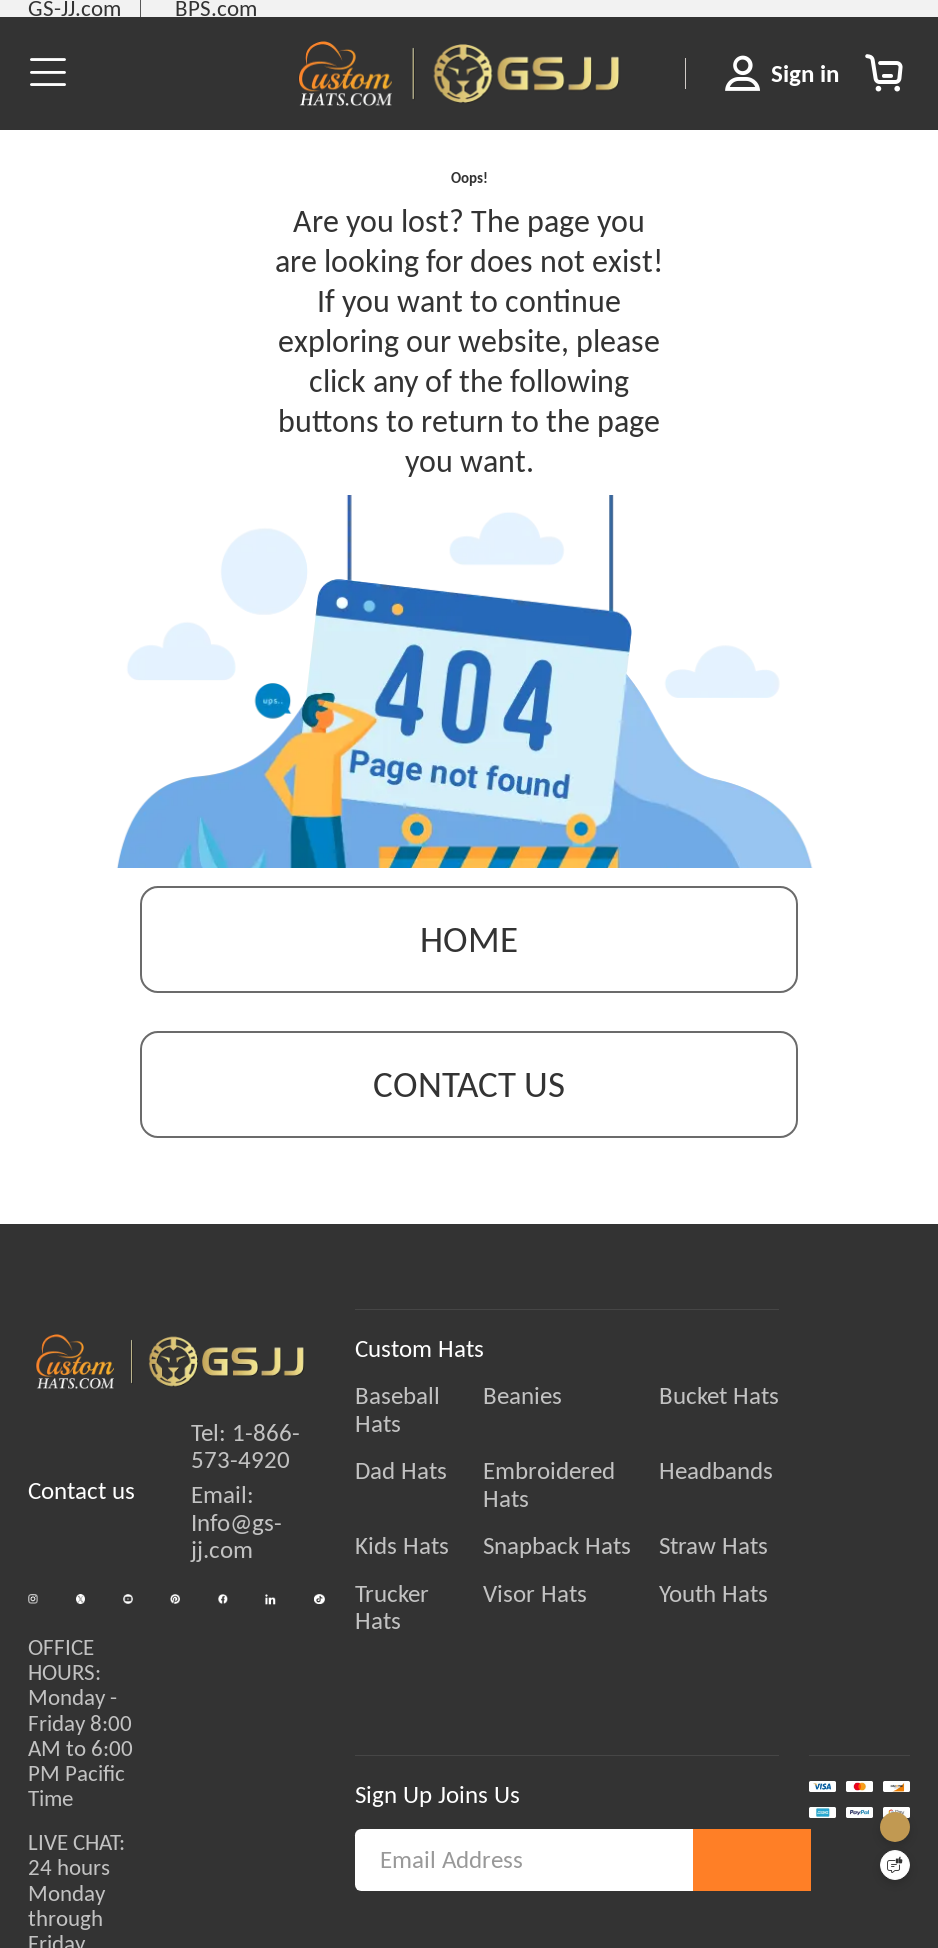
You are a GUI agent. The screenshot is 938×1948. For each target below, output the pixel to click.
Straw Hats (764, 1525)
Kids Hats (376, 1525)
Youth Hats (764, 1572)
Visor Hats (548, 1572)
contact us (469, 1118)
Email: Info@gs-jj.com (223, 1556)
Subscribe (753, 1850)
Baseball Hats (397, 1430)
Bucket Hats (770, 1430)
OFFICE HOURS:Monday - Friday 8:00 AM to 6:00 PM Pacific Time (80, 1752)
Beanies (535, 1430)
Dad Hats (375, 1477)
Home (469, 973)
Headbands (767, 1477)
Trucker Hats (392, 1572)
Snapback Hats (570, 1525)
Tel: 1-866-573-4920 (232, 1479)
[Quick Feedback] (895, 1865)
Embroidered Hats (588, 1477)
